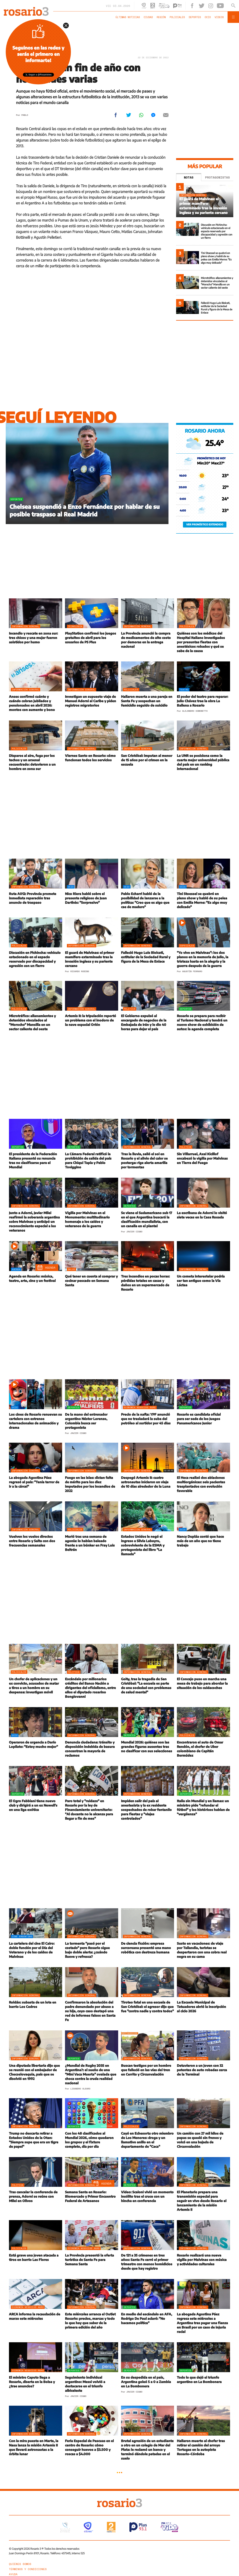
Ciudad (148, 17)
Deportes (195, 17)
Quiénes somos (20, 2564)
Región (161, 17)
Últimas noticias (127, 17)
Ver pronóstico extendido (204, 524)
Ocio (208, 17)
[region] (119, 39)
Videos (219, 17)
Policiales (177, 17)
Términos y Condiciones (28, 2569)
